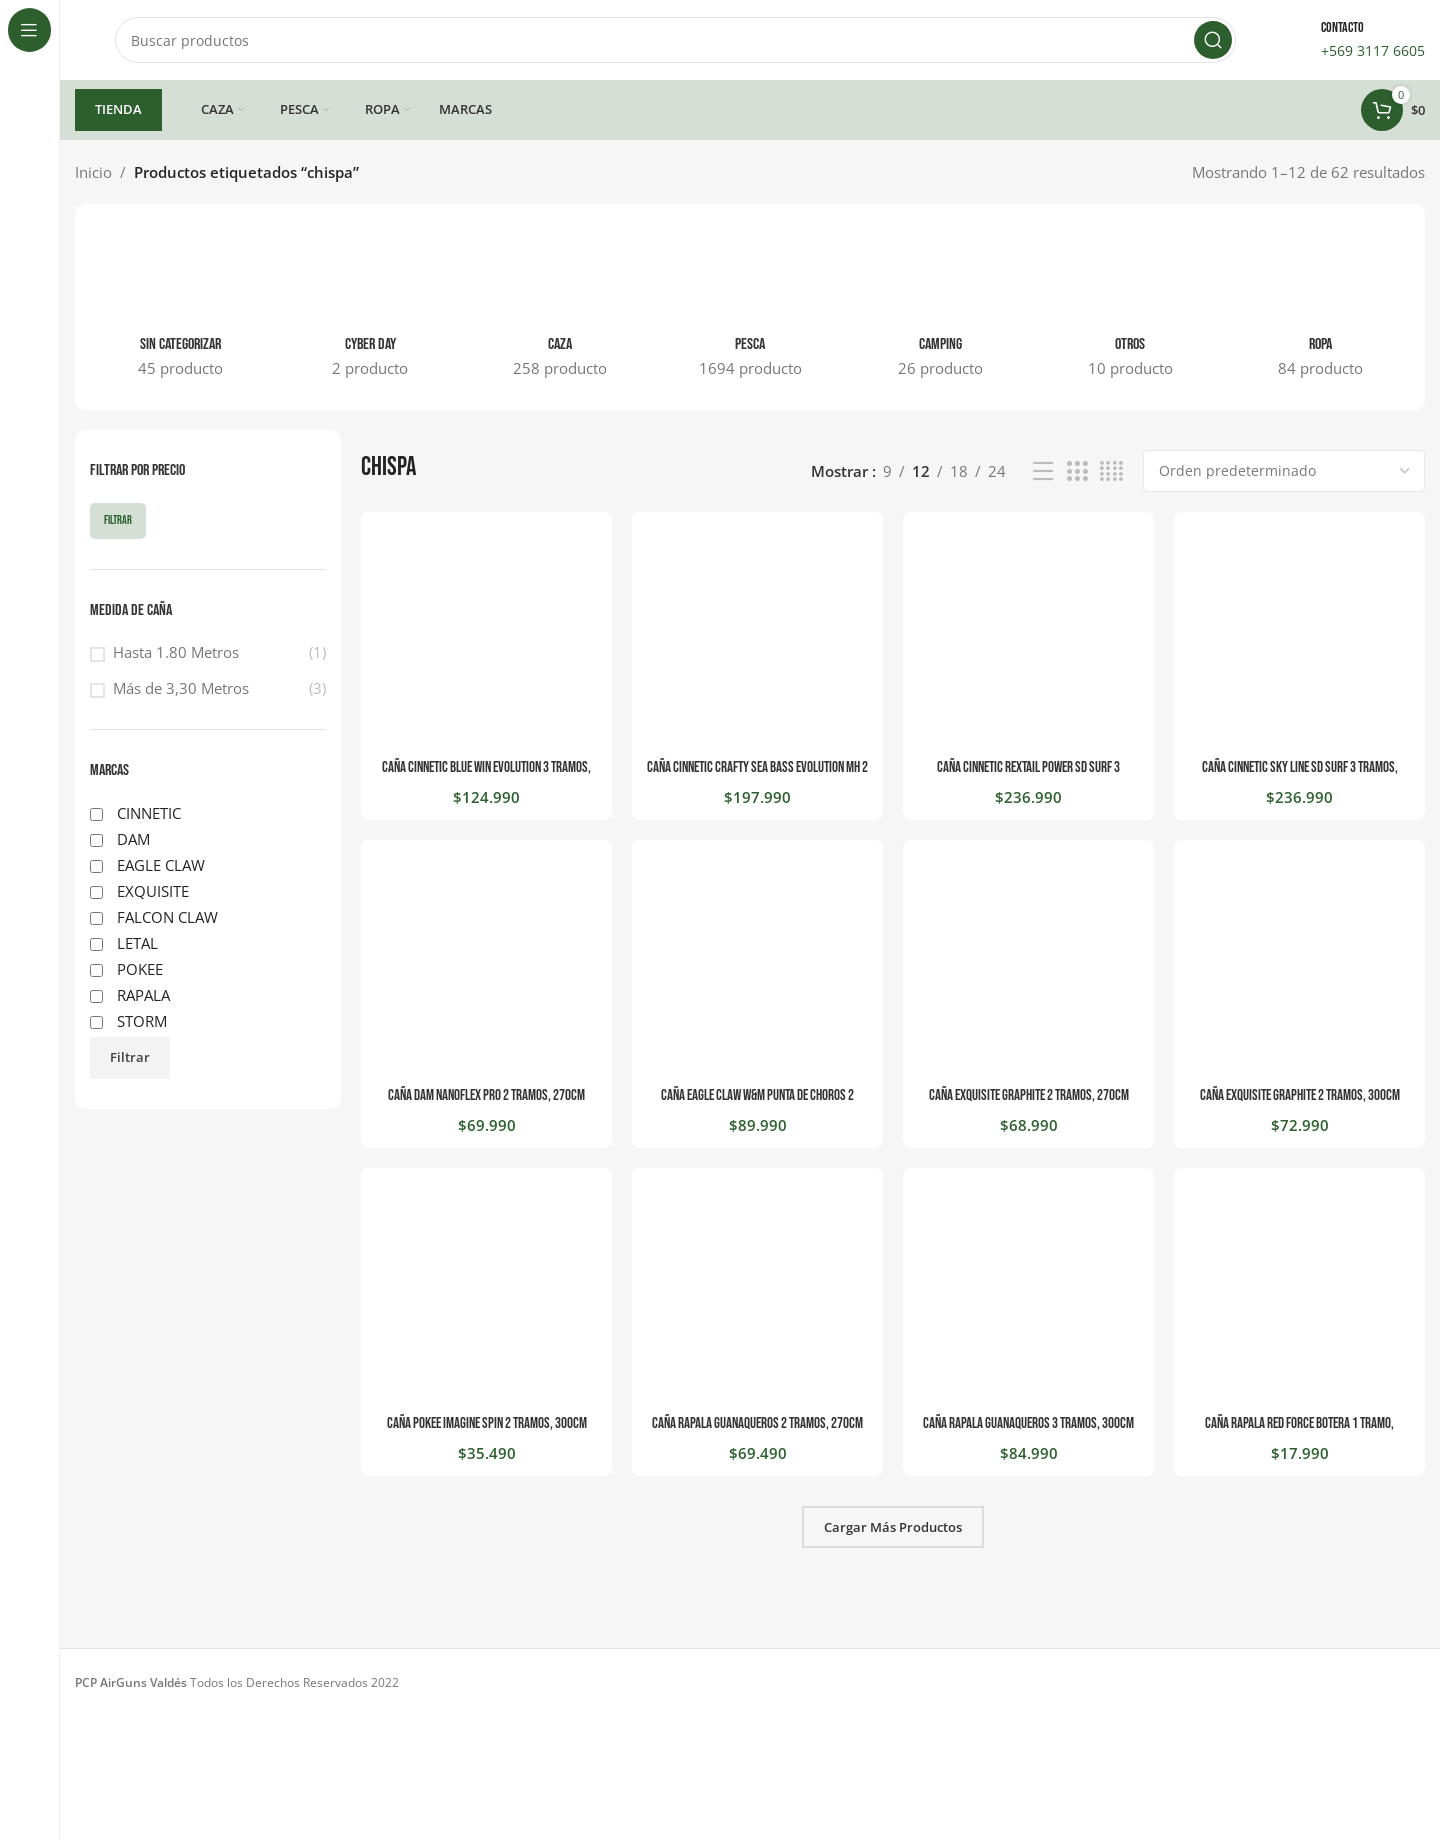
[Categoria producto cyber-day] (370, 307)
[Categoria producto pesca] (750, 307)
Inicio (93, 172)
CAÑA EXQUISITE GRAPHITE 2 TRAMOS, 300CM (1300, 1095)
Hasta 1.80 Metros (176, 652)
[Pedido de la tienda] (1284, 471)
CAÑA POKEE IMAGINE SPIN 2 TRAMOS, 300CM (487, 1423)
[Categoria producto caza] (560, 307)
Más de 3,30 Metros (181, 688)
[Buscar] (675, 40)
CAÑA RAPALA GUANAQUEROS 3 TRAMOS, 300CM (1028, 1423)
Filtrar (118, 520)
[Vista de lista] (1043, 471)
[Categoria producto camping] (940, 307)
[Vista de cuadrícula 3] (1077, 471)
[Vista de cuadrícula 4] (1111, 471)
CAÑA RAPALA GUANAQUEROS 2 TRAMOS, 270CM (757, 1423)
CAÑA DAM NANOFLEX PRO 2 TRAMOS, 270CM (486, 1095)
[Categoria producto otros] (1130, 307)
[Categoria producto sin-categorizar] (180, 307)
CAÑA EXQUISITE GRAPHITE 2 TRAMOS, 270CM (1029, 1095)
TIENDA (118, 109)
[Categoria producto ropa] (1320, 307)
